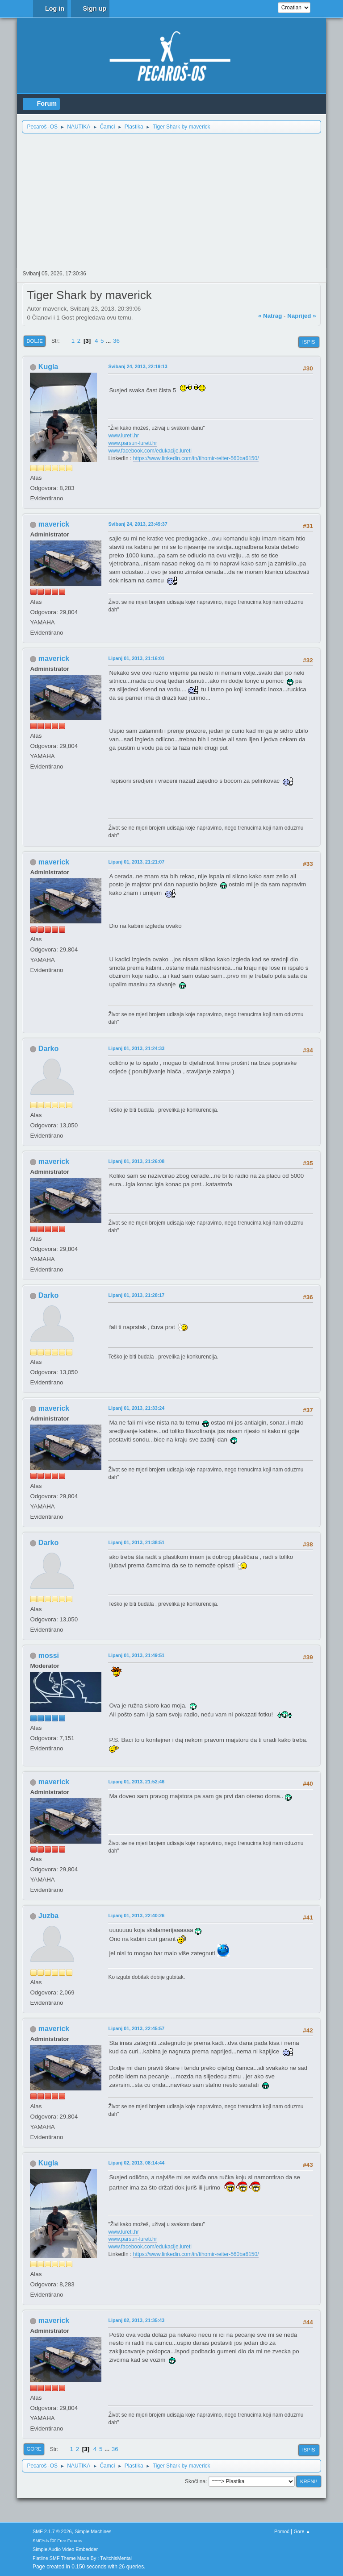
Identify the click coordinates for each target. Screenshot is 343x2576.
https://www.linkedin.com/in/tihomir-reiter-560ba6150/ (196, 458)
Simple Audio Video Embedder (65, 2549)
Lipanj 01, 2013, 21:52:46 (136, 1781)
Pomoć (281, 2531)
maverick (53, 524)
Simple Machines (93, 2531)
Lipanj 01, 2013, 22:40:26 (136, 1915)
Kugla (48, 366)
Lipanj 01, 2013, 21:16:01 (136, 658)
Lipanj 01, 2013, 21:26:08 (136, 1161)
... (109, 340)
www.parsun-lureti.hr (132, 443)
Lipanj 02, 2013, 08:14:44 (136, 2162)
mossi (48, 1655)
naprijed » (301, 315)
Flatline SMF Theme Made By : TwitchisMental (82, 2558)
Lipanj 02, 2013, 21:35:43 (136, 2320)
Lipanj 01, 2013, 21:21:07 (136, 861)
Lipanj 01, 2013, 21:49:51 (136, 1655)
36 (116, 340)
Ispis (308, 342)
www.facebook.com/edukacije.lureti (150, 451)
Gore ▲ (301, 2531)
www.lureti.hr (123, 435)
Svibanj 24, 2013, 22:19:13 (137, 366)
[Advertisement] (171, 200)
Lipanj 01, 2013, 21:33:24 (136, 1408)
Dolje (34, 341)
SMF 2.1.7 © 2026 (52, 2531)
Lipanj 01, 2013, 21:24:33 (136, 1048)
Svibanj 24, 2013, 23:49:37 (137, 524)
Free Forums (69, 2540)
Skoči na (195, 2481)
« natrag (270, 315)
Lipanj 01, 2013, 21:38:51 (136, 1542)
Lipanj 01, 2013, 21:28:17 (136, 1295)
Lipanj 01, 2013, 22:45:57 (136, 2028)
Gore (33, 2448)
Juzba (48, 1916)
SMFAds (41, 2540)
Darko (48, 1048)
